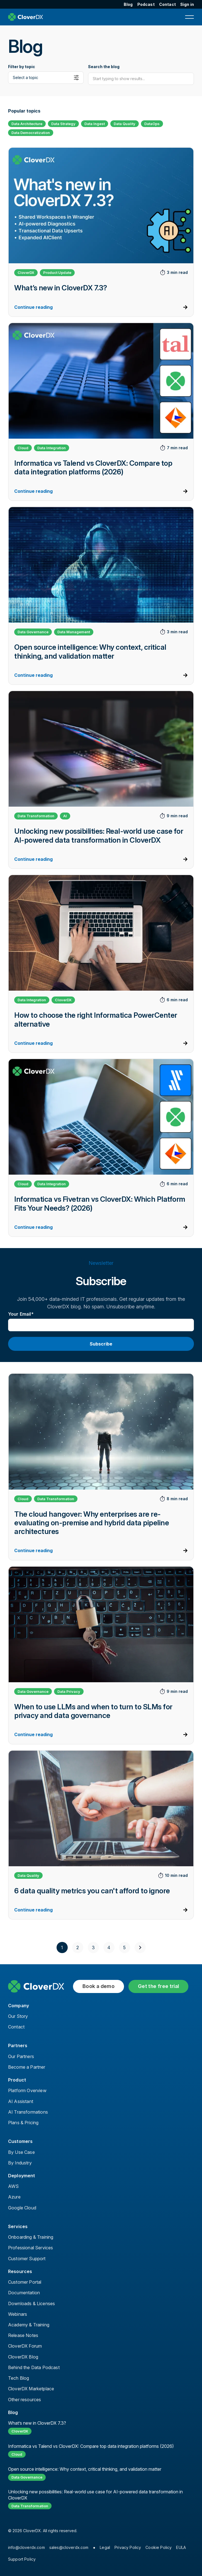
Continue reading (33, 307)
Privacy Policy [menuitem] (128, 2547)
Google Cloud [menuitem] (22, 2208)
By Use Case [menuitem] (21, 2152)
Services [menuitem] (18, 2226)
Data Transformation (36, 816)
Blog (13, 2412)
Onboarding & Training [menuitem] (30, 2237)
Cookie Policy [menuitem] (158, 2547)
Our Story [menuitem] (18, 2016)
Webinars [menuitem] (17, 2314)
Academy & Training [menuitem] (28, 2325)
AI (65, 816)
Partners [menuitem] (17, 2045)
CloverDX (26, 272)
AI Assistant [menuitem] (20, 2101)
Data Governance (33, 632)
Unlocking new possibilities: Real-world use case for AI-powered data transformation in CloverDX (95, 2495)
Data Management (73, 632)
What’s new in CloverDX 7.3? (37, 2423)
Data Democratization (30, 132)
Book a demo (98, 1986)
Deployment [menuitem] (21, 2175)
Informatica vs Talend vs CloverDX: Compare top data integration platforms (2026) (91, 2446)
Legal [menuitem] (105, 2547)
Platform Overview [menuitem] (27, 2090)
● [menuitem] (94, 2547)
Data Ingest (94, 123)
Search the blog (104, 66)
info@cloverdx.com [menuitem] (26, 2547)
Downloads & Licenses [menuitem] (31, 2303)
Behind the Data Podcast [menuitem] (34, 2367)
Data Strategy (63, 123)
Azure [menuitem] (14, 2197)
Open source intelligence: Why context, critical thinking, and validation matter (84, 2469)
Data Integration (51, 448)
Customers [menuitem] (20, 2141)
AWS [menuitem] (13, 2186)
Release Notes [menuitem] (23, 2335)
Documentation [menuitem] (24, 2292)
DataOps (152, 123)
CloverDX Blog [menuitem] (23, 2357)
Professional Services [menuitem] (30, 2247)
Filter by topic (21, 66)
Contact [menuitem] (167, 4)
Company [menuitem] (18, 2005)
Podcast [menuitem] (146, 4)
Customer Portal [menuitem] (24, 2282)
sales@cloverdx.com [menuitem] (69, 2547)
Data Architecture (26, 123)
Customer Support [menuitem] (27, 2258)
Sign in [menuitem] (187, 4)
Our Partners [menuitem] (21, 2056)
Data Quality (124, 123)
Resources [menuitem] (20, 2271)
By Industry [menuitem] (20, 2163)
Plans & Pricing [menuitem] (23, 2122)
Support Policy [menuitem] (22, 2559)
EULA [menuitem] (181, 2547)
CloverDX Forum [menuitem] (25, 2346)
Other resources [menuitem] (24, 2399)
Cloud (23, 448)
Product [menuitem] (17, 2080)
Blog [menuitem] (128, 4)
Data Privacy (68, 1691)
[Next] (140, 1947)
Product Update (57, 272)
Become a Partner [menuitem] (26, 2067)
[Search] (141, 79)
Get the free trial (158, 1986)
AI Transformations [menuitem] (28, 2112)
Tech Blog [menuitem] (18, 2378)
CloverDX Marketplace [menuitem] (31, 2388)
